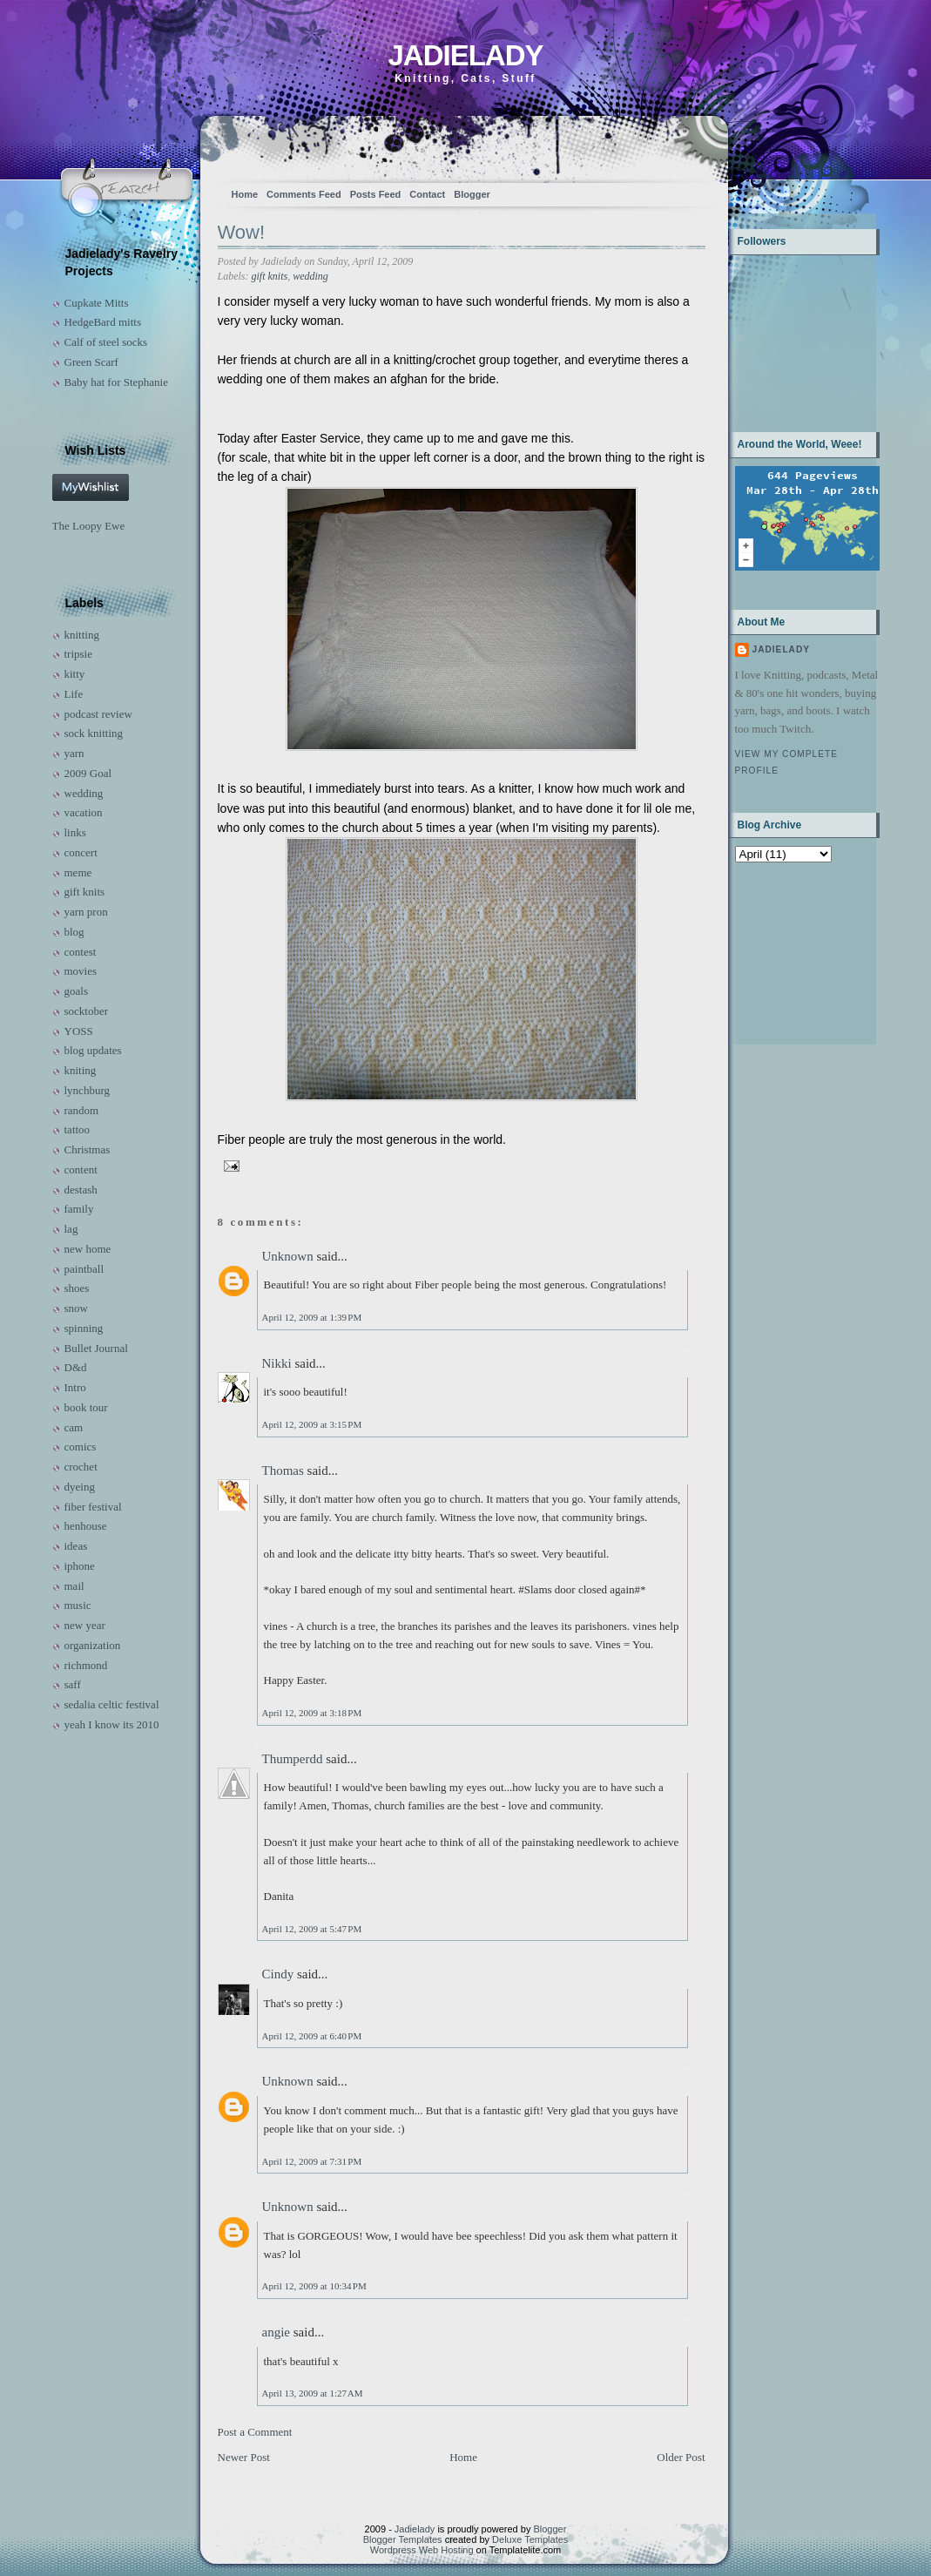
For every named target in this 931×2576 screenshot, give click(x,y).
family (79, 1208)
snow (76, 1308)
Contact (427, 194)
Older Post (681, 2457)
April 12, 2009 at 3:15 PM (312, 1424)
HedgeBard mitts (102, 321)
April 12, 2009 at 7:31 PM (312, 2161)
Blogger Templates (402, 2539)
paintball (84, 1268)
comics (80, 1446)
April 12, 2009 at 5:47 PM (312, 1929)
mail (74, 1585)
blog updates (93, 1050)
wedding (84, 793)
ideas (76, 1545)
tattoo (77, 1129)
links (75, 832)
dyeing (79, 1486)
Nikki (277, 1363)
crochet (81, 1466)
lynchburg (87, 1090)
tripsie (78, 653)
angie (276, 2332)
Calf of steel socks (106, 341)
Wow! (242, 232)
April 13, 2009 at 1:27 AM (312, 2393)
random (81, 1110)
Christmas (87, 1149)
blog (74, 931)
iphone (79, 1565)
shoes (77, 1288)
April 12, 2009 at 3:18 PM (312, 1712)
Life (74, 693)
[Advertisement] (789, 951)
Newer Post (244, 2457)
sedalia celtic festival (111, 1704)
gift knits (84, 891)
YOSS (78, 1031)
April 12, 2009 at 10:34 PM (314, 2286)
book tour (86, 1407)
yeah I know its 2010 (111, 1724)
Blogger (472, 194)
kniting (80, 1070)
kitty (74, 673)
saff (72, 1684)
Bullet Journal (96, 1348)
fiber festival (93, 1506)
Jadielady (465, 55)
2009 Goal (88, 773)
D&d (75, 1367)
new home (87, 1248)
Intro (75, 1387)
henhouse (85, 1525)
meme (78, 872)
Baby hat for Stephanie (116, 382)
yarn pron (86, 911)
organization (92, 1645)
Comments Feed (303, 194)
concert (81, 852)
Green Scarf (91, 361)
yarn (74, 753)
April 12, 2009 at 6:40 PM (312, 2036)
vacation (83, 812)
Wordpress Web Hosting (422, 2550)
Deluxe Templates (530, 2539)
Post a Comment (255, 2431)
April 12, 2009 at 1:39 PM (312, 1317)
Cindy (278, 1974)
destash (81, 1189)
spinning (84, 1328)
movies (81, 970)
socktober (86, 1011)
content (81, 1169)
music (77, 1605)
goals (76, 990)
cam (74, 1427)
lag (71, 1228)
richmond (86, 1665)
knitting (81, 634)
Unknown (288, 1256)
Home (245, 194)
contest (80, 951)
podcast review (98, 713)
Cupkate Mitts (96, 302)
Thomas (283, 1470)
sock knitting (94, 733)
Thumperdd (292, 1759)
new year (84, 1625)
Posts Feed (375, 194)
